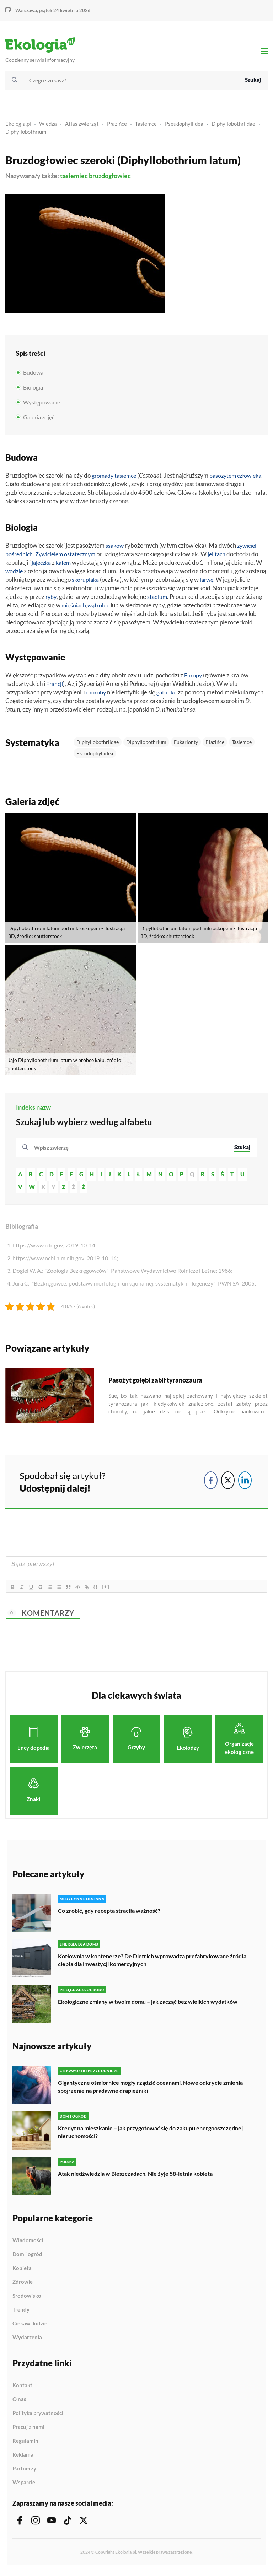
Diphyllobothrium (25, 135)
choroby (96, 695)
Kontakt (22, 2389)
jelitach (223, 557)
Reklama (22, 2458)
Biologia (33, 390)
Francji (55, 687)
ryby (52, 599)
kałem (66, 565)
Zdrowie (22, 2285)
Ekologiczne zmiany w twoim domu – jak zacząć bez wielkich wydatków (147, 2004)
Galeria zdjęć (38, 420)
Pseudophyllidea (184, 127)
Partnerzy (24, 2472)
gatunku (168, 695)
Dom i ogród (27, 2257)
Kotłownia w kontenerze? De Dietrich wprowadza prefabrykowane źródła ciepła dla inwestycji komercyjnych (152, 1963)
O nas (19, 2402)
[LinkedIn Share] (245, 1483)
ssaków (115, 548)
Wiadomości (27, 2244)
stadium (159, 599)
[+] (112, 1590)
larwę (208, 582)
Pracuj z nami (28, 2430)
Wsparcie (23, 2485)
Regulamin (25, 2444)
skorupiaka (86, 582)
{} (101, 1590)
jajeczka (42, 565)
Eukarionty (186, 745)
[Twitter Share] (228, 1483)
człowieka (18, 487)
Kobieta (22, 2271)
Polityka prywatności (37, 2416)
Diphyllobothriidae (233, 127)
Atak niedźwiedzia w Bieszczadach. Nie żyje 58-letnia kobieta (135, 2176)
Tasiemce (146, 127)
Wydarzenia (27, 2340)
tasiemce (128, 479)
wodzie (14, 574)
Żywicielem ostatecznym (69, 557)
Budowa (33, 375)
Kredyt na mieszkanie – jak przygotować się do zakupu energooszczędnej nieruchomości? (150, 2135)
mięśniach (74, 608)
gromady (104, 479)
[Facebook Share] (211, 1483)
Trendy (21, 2313)
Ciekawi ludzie (29, 2327)
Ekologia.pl (18, 127)
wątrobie (101, 608)
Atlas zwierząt (82, 127)
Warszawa (26, 10)
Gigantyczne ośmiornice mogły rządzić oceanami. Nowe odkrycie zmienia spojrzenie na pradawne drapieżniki (150, 2089)
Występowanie (41, 405)
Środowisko (26, 2299)
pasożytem (227, 479)
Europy (193, 678)
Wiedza (48, 127)
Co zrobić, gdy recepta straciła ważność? (109, 1913)
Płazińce (117, 127)
